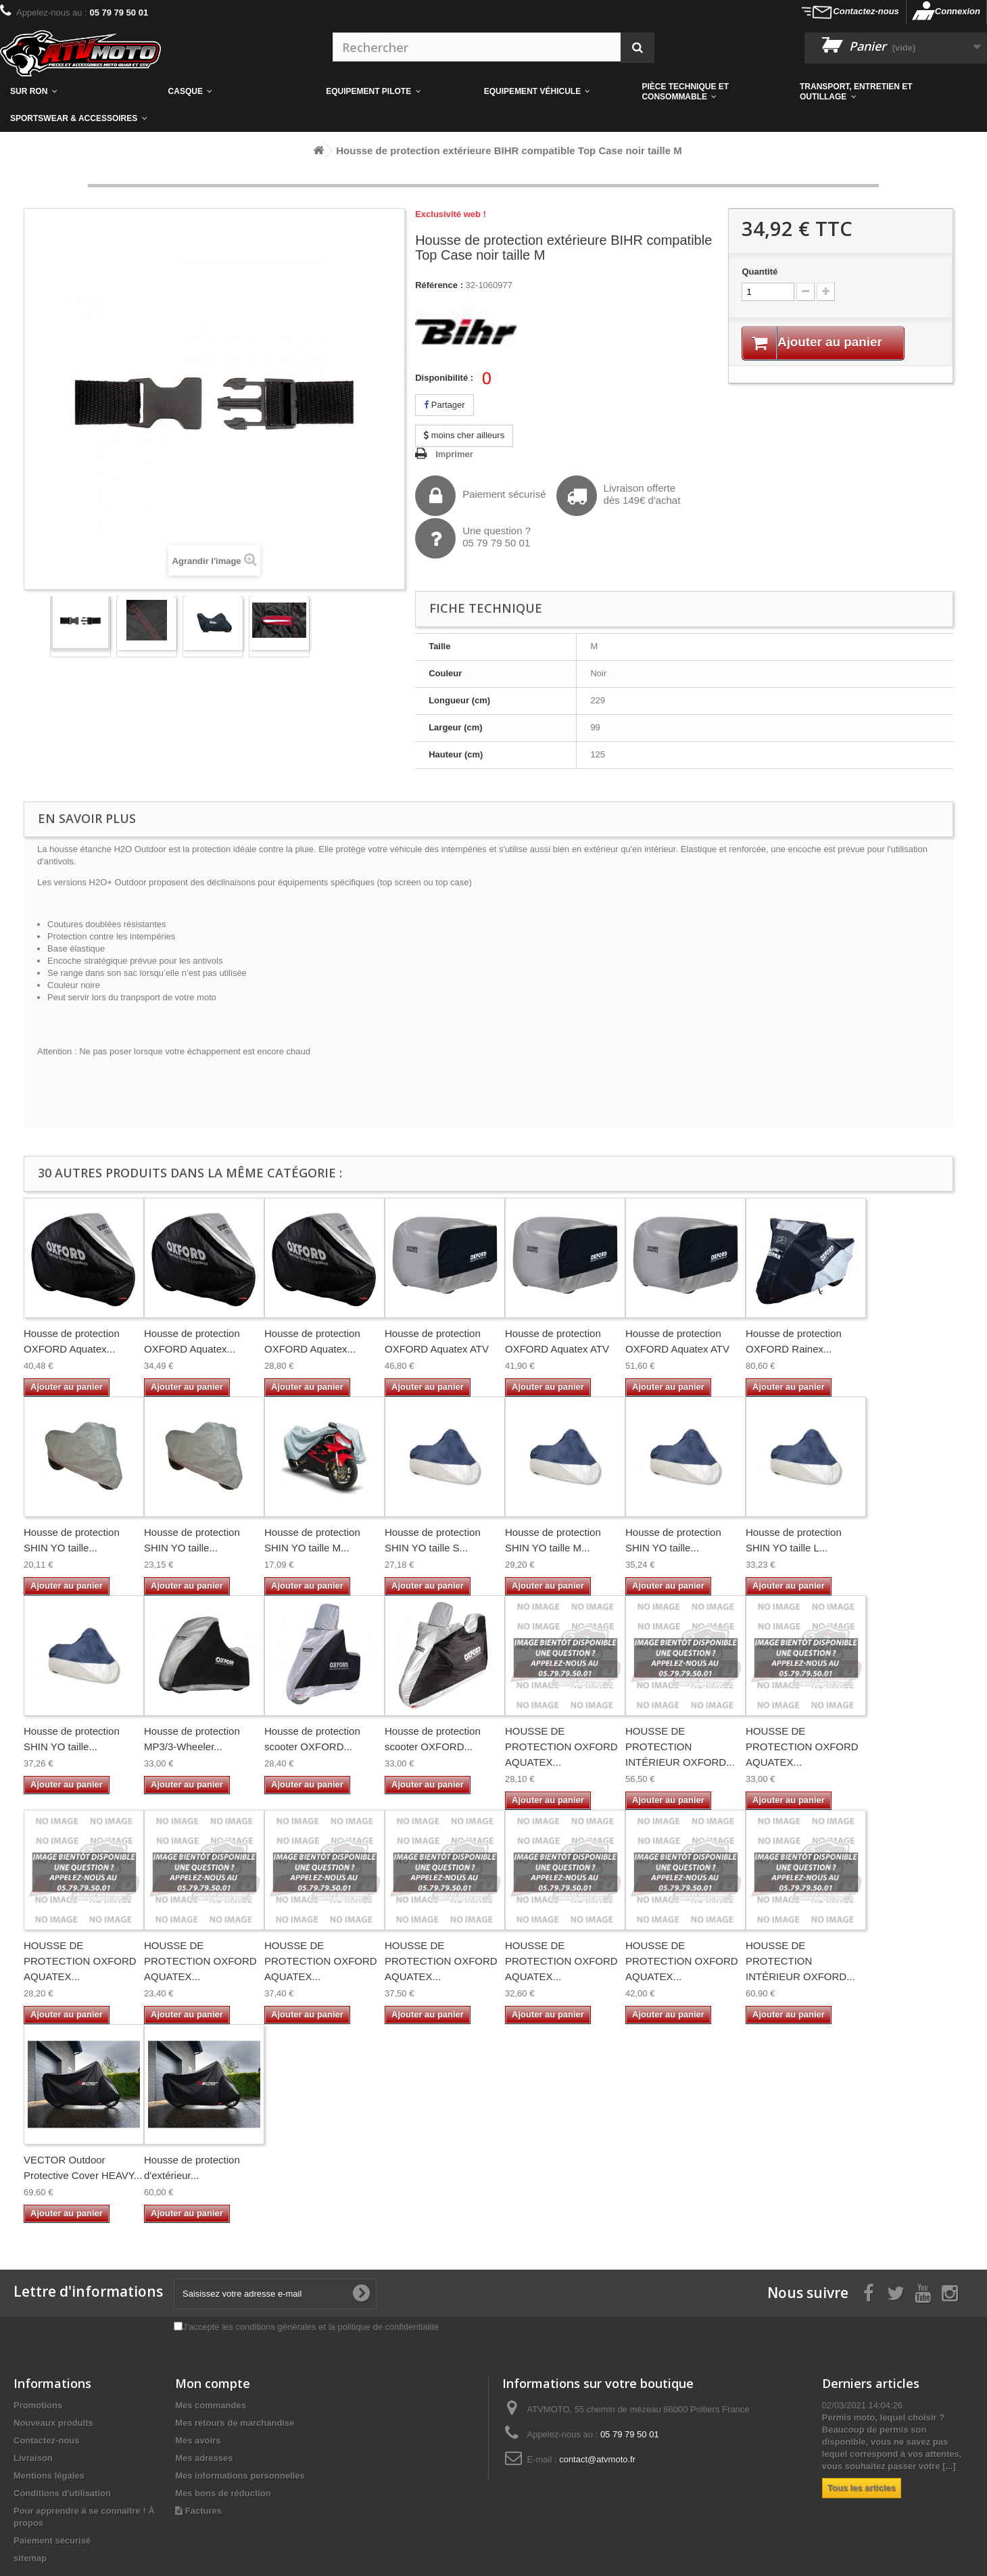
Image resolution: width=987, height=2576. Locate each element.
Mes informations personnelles (239, 2475)
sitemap (30, 2558)
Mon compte (212, 2383)
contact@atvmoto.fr (597, 2459)
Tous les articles (861, 2488)
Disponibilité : (444, 378)
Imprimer (454, 454)
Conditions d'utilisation (62, 2493)
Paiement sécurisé (480, 495)
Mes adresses (204, 2458)
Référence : (439, 285)
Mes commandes (210, 2405)
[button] (710, 91)
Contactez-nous (866, 11)
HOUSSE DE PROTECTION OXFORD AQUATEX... (561, 1746)
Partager (444, 405)
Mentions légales (49, 2475)
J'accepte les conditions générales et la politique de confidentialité (311, 2327)
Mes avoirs (197, 2440)
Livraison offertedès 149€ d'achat (618, 495)
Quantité (759, 271)
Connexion (957, 11)
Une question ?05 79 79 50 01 (473, 538)
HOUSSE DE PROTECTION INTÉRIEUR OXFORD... (680, 1746)
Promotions (38, 2405)
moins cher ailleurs (464, 435)
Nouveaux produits (53, 2423)
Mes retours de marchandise (234, 2423)
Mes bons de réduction (223, 2493)
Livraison (33, 2458)
